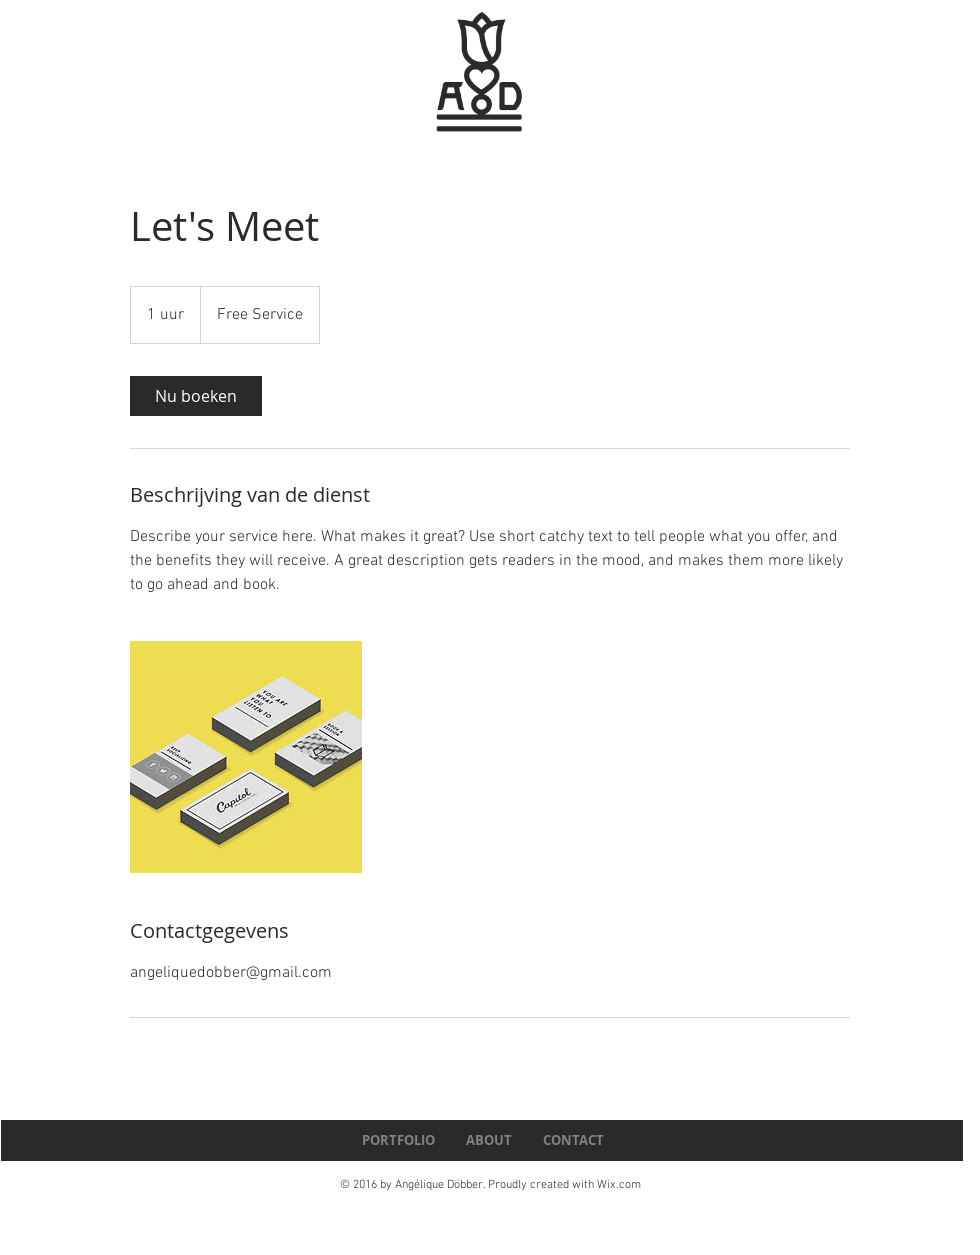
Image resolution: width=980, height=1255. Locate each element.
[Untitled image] (246, 757)
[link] (196, 396)
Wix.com (619, 1185)
